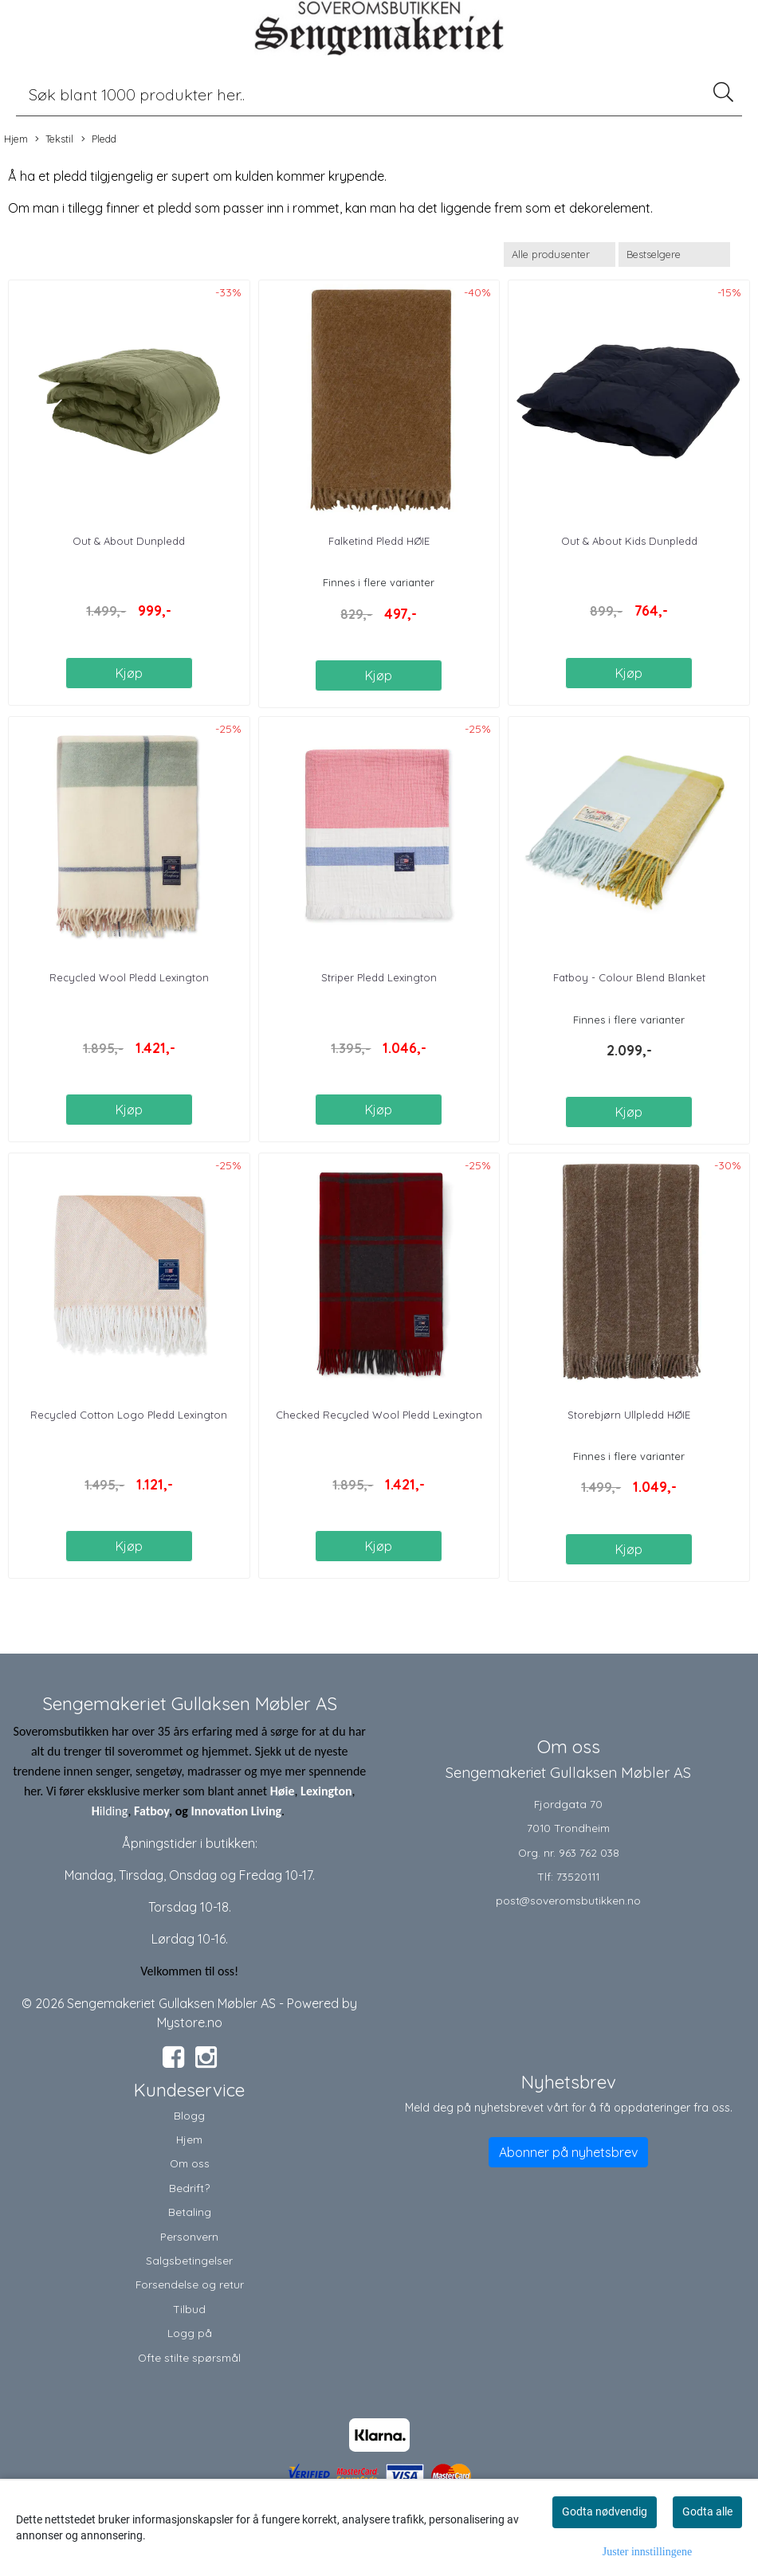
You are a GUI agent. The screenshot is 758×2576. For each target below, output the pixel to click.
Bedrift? (189, 2187)
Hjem (16, 138)
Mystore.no (189, 2022)
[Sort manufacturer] (559, 254)
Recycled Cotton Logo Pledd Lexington (128, 1414)
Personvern (189, 2236)
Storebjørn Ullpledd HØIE (629, 1414)
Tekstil (54, 139)
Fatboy (151, 1810)
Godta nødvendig (604, 2511)
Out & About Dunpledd (129, 540)
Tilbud (189, 2309)
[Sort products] (674, 254)
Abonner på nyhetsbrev (568, 2152)
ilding (114, 1810)
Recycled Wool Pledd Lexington (129, 977)
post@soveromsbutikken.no (568, 1900)
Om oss (190, 2163)
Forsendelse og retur (189, 2284)
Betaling (189, 2211)
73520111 (577, 1876)
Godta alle (707, 2511)
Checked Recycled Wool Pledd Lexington (379, 1414)
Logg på (189, 2332)
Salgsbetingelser (189, 2260)
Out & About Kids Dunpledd (629, 540)
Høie (282, 1791)
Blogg (189, 2115)
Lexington (326, 1791)
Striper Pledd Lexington (379, 977)
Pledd (98, 139)
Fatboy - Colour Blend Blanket (629, 977)
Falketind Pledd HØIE (379, 540)
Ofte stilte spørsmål (189, 2357)
